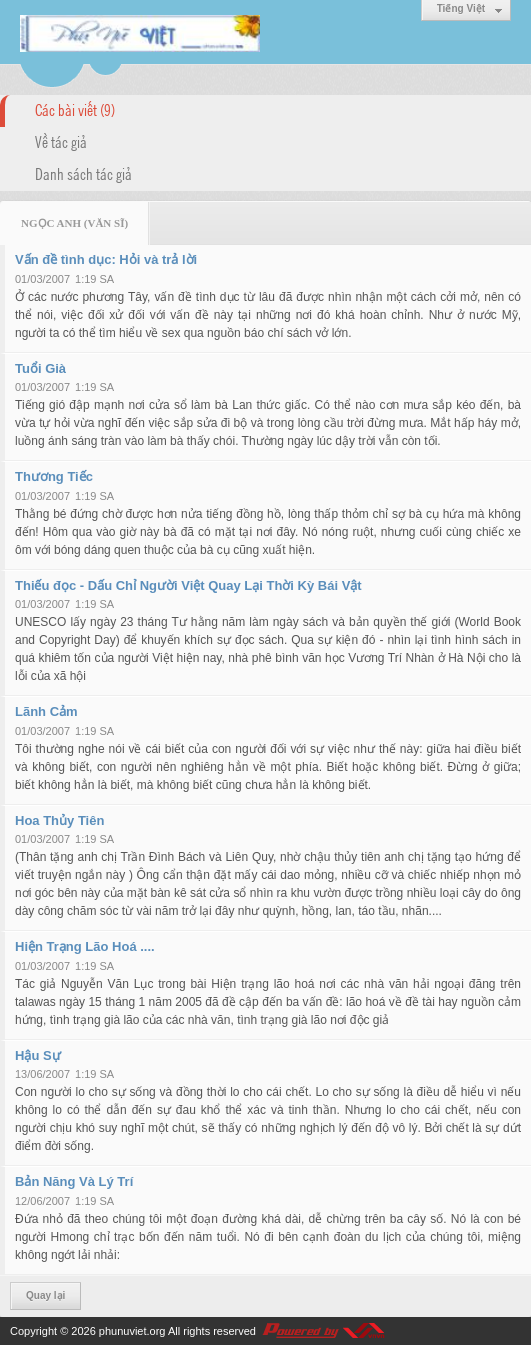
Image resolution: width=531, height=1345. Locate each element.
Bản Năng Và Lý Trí (74, 1181)
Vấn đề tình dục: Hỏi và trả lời (106, 259)
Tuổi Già (40, 368)
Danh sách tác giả (83, 173)
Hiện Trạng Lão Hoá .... (85, 946)
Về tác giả (61, 141)
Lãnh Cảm (46, 711)
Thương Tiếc (54, 476)
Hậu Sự (38, 1055)
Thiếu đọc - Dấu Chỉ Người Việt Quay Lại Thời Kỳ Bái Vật (188, 585)
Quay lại (45, 1295)
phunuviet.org (132, 1331)
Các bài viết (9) (75, 109)
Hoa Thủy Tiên (59, 820)
